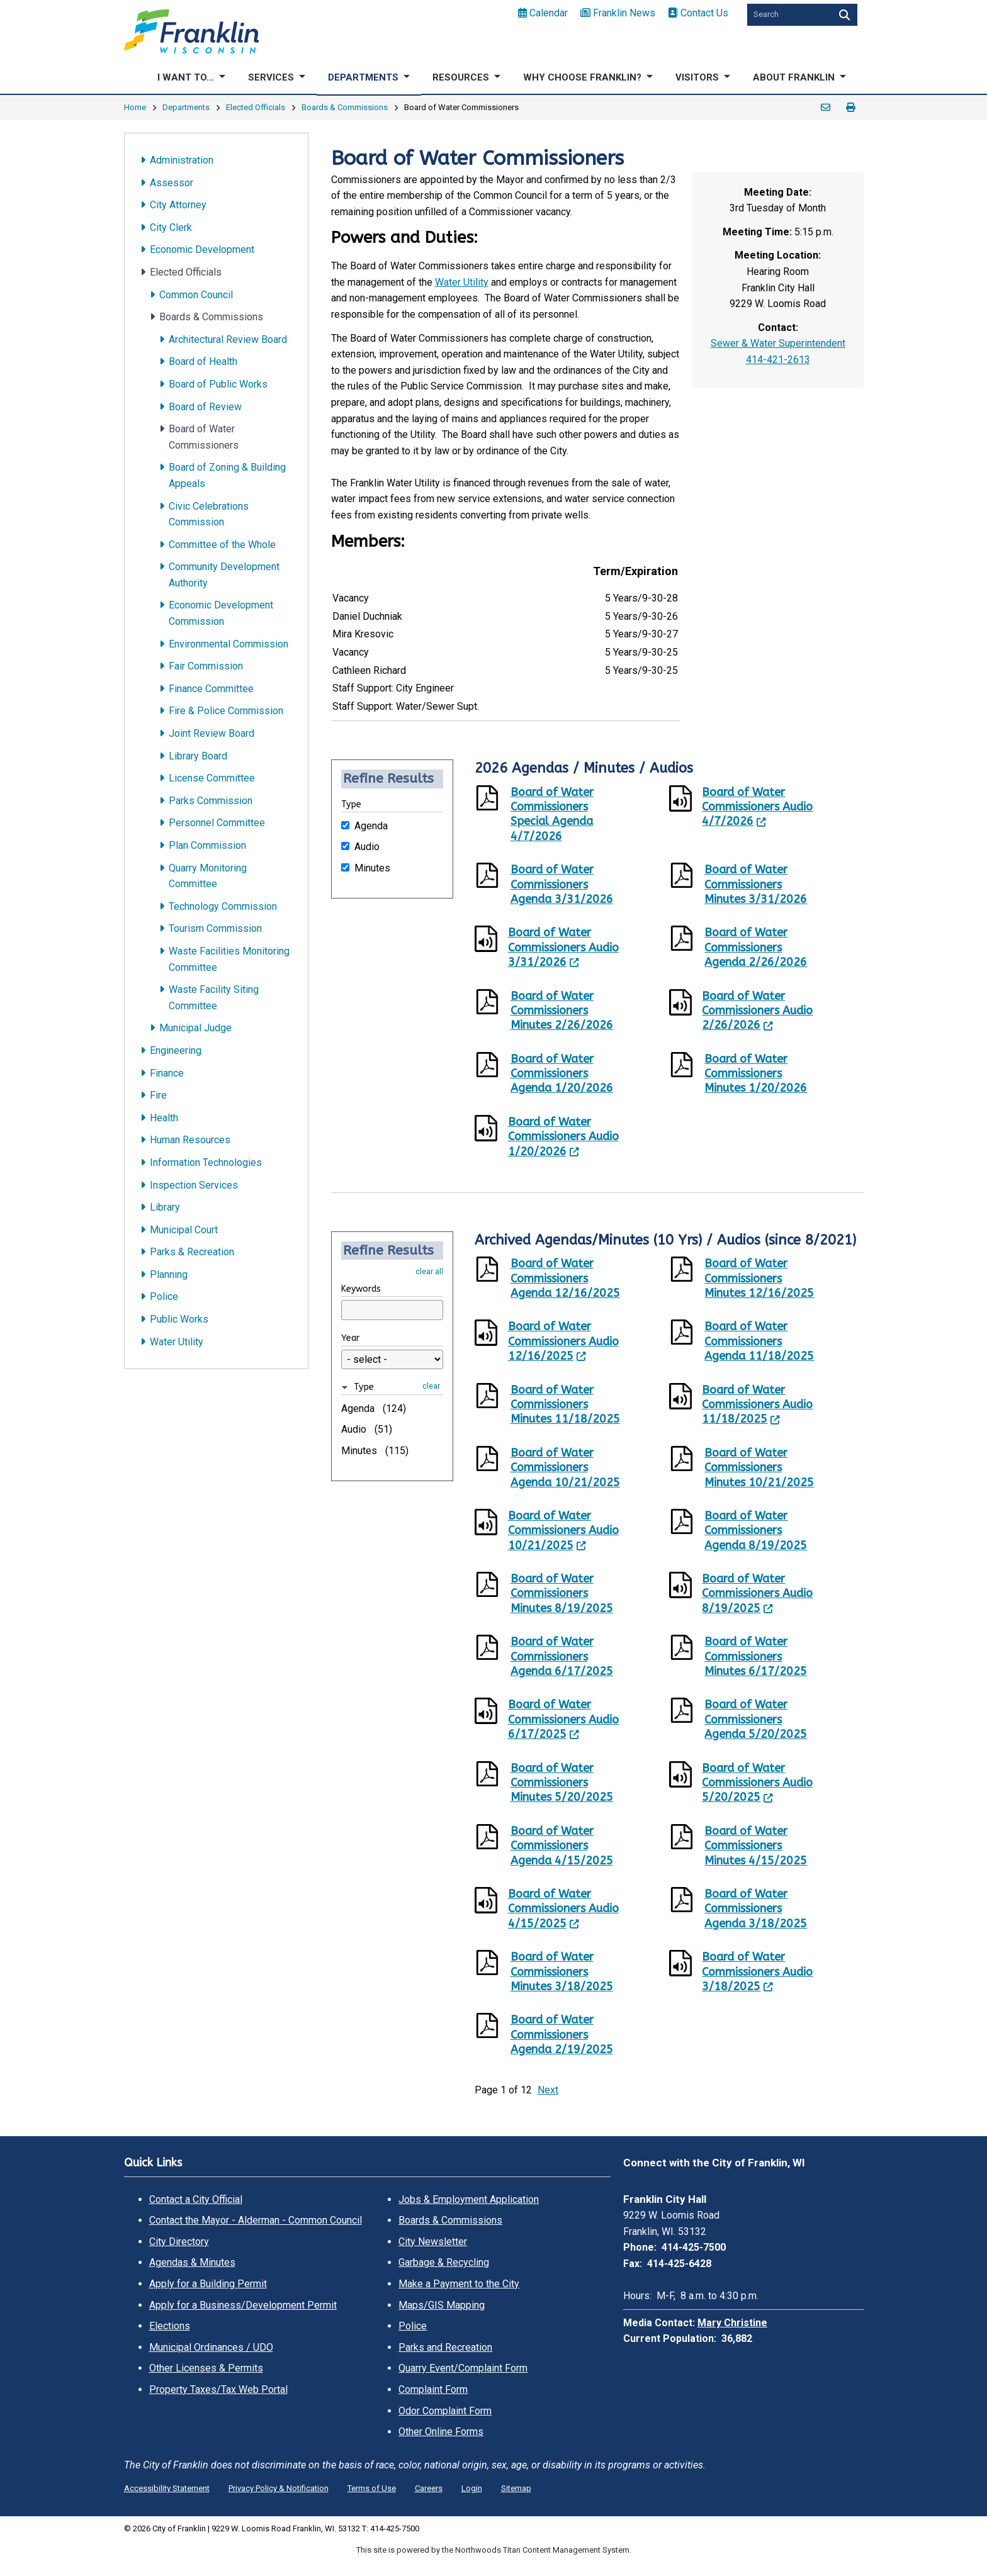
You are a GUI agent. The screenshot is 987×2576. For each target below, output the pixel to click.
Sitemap (516, 2488)
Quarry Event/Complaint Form (462, 2368)
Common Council (196, 295)
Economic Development (202, 249)
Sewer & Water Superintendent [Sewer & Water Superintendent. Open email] (778, 343)
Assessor (171, 183)
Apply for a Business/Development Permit (243, 2305)
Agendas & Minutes (192, 2262)
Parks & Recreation (192, 1252)
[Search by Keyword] (788, 15)
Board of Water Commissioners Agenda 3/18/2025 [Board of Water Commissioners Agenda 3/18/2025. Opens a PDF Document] (755, 1908)
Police (164, 1296)
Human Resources (190, 1140)
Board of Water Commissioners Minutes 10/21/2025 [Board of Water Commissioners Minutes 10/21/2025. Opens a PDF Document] (759, 1467)
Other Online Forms (440, 2432)
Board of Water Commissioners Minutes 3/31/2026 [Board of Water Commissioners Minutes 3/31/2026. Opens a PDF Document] (755, 884)
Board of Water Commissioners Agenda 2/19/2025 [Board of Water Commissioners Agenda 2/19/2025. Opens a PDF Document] (561, 2034)
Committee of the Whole (222, 545)
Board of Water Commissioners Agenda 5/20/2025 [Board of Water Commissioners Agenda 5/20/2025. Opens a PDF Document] (755, 1719)
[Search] (843, 15)
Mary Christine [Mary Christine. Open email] (732, 2323)
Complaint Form (433, 2389)
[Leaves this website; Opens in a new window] (685, 801)
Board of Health (203, 361)
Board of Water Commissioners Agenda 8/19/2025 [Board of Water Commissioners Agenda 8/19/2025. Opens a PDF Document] (755, 1530)
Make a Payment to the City (458, 2284)
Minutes (372, 867)
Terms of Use (371, 2488)
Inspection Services (194, 1185)
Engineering (175, 1050)
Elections (169, 2326)
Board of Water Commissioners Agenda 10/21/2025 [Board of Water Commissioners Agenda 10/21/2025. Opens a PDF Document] (565, 1467)
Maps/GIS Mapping (441, 2305)
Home (135, 107)
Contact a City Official (195, 2199)
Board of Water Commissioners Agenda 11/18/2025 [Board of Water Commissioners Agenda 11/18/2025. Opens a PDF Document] (759, 1341)
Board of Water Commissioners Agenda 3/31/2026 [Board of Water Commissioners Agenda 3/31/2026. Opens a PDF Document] (561, 884)
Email (825, 107)
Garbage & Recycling (443, 2262)
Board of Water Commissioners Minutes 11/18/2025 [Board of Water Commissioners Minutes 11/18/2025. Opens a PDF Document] (565, 1404)
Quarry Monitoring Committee (208, 876)
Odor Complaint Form (445, 2411)
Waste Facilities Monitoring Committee (229, 959)
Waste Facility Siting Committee (214, 997)
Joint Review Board (211, 733)
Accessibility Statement (167, 2488)
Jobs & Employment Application (468, 2199)
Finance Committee (211, 689)
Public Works (179, 1319)
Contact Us (698, 13)
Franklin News (617, 13)
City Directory (179, 2242)
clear (431, 1385)
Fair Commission (206, 666)
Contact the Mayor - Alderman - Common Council (255, 2220)
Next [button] (548, 2090)
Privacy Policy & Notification (278, 2488)
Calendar (543, 13)
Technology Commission (223, 906)
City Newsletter (432, 2242)
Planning (169, 1274)
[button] (380, 1386)
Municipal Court (184, 1230)
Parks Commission (210, 801)
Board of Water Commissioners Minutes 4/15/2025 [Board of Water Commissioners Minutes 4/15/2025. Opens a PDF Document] (755, 1846)
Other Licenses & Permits (206, 2368)
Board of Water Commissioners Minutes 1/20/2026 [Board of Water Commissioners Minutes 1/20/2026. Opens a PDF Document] (755, 1073)
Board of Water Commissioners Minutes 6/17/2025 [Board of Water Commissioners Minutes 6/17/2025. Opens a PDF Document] (755, 1656)
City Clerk (171, 227)
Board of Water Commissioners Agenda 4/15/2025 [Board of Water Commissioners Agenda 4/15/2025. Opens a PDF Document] (561, 1846)
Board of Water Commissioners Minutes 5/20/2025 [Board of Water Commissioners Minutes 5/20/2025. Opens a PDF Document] (561, 1783)
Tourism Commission (215, 928)
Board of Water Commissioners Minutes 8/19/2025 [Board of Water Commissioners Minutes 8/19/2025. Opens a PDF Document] (561, 1593)
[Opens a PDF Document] (492, 800)
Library (165, 1207)
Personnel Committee (217, 823)
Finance (167, 1073)
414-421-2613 (778, 360)
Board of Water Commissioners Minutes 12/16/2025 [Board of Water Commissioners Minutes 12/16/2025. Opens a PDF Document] (759, 1278)
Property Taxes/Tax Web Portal (218, 2389)
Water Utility (176, 1342)
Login (471, 2488)
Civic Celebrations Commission (209, 514)
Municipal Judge (195, 1028)
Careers (429, 2488)
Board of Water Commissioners (204, 437)
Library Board (198, 756)
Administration (181, 160)
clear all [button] (429, 1271)
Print (851, 107)
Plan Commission (207, 845)
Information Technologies (206, 1162)
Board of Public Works (218, 384)
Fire (158, 1095)
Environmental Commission (228, 644)
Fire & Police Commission (226, 711)
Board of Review (205, 407)
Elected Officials (255, 107)
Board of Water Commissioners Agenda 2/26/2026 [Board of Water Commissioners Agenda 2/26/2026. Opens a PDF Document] (755, 947)
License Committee (212, 778)
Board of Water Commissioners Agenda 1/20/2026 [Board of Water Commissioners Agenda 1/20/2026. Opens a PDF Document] (561, 1073)
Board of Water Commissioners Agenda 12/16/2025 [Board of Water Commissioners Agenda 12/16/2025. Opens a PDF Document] (565, 1278)
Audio (367, 846)
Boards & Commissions (345, 107)
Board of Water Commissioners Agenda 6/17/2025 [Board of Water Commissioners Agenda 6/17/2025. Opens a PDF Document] (561, 1656)
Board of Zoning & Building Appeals (227, 475)
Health (164, 1118)
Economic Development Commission (221, 613)
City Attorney (178, 205)
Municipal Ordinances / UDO (211, 2347)
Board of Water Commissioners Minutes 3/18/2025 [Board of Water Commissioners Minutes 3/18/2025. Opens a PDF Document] (561, 1971)
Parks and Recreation (445, 2347)
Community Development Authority (224, 575)
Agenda (371, 825)
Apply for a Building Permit (208, 2284)
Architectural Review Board (228, 339)
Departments (186, 107)
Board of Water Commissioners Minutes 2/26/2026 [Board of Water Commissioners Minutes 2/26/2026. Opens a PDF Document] (561, 1011)
